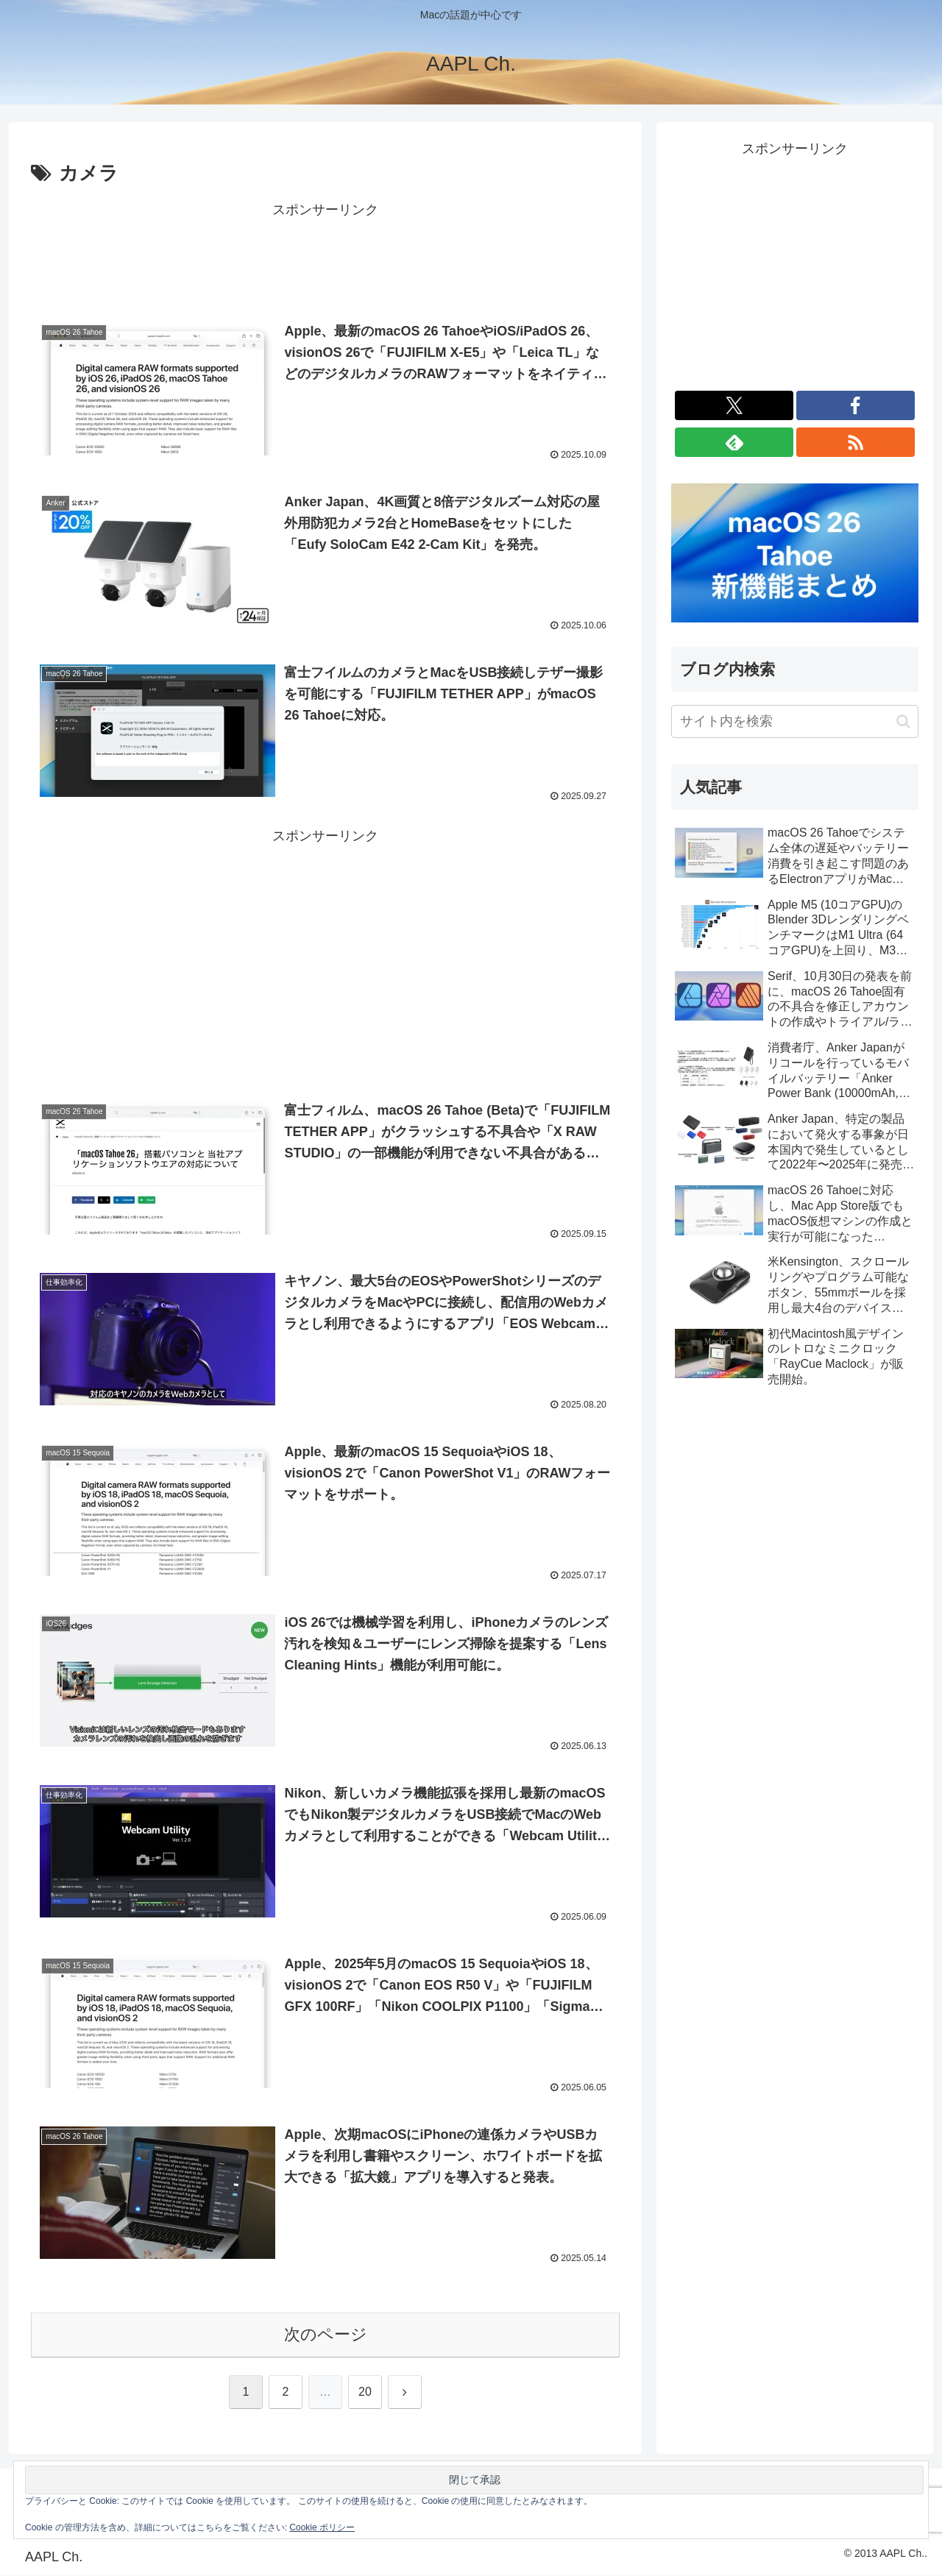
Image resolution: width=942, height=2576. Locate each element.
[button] (903, 721)
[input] (794, 721)
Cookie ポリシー (322, 2527)
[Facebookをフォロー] (855, 405)
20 (365, 2392)
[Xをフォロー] (734, 405)
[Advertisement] (325, 255)
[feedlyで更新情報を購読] (734, 442)
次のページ (325, 2336)
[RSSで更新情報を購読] (855, 442)
